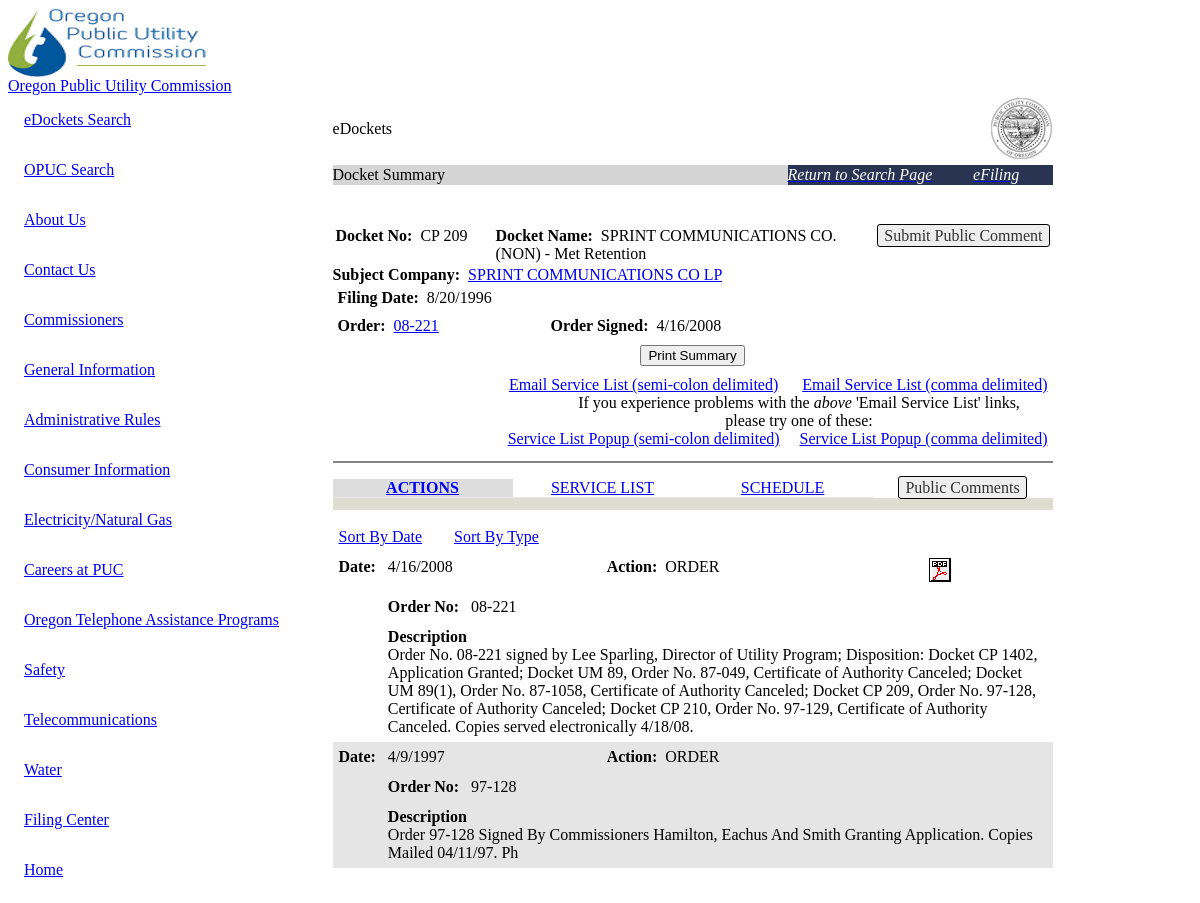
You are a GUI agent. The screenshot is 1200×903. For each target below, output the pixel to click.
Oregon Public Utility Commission (120, 85)
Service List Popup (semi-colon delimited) (644, 438)
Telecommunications (90, 719)
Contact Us (60, 269)
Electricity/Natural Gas (98, 519)
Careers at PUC (74, 569)
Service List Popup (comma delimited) (924, 438)
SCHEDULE (783, 487)
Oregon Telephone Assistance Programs (151, 619)
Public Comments (962, 487)
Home (43, 869)
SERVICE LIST (602, 487)
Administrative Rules (92, 419)
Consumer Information (97, 469)
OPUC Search (69, 169)
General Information (89, 369)
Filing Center (66, 819)
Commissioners (74, 319)
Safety (44, 669)
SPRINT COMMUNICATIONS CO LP (595, 274)
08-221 (416, 325)
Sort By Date (381, 536)
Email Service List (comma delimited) (924, 384)
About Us (55, 219)
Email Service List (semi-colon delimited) (643, 384)
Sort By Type (496, 536)
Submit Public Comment (963, 235)
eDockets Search (77, 119)
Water (43, 769)
